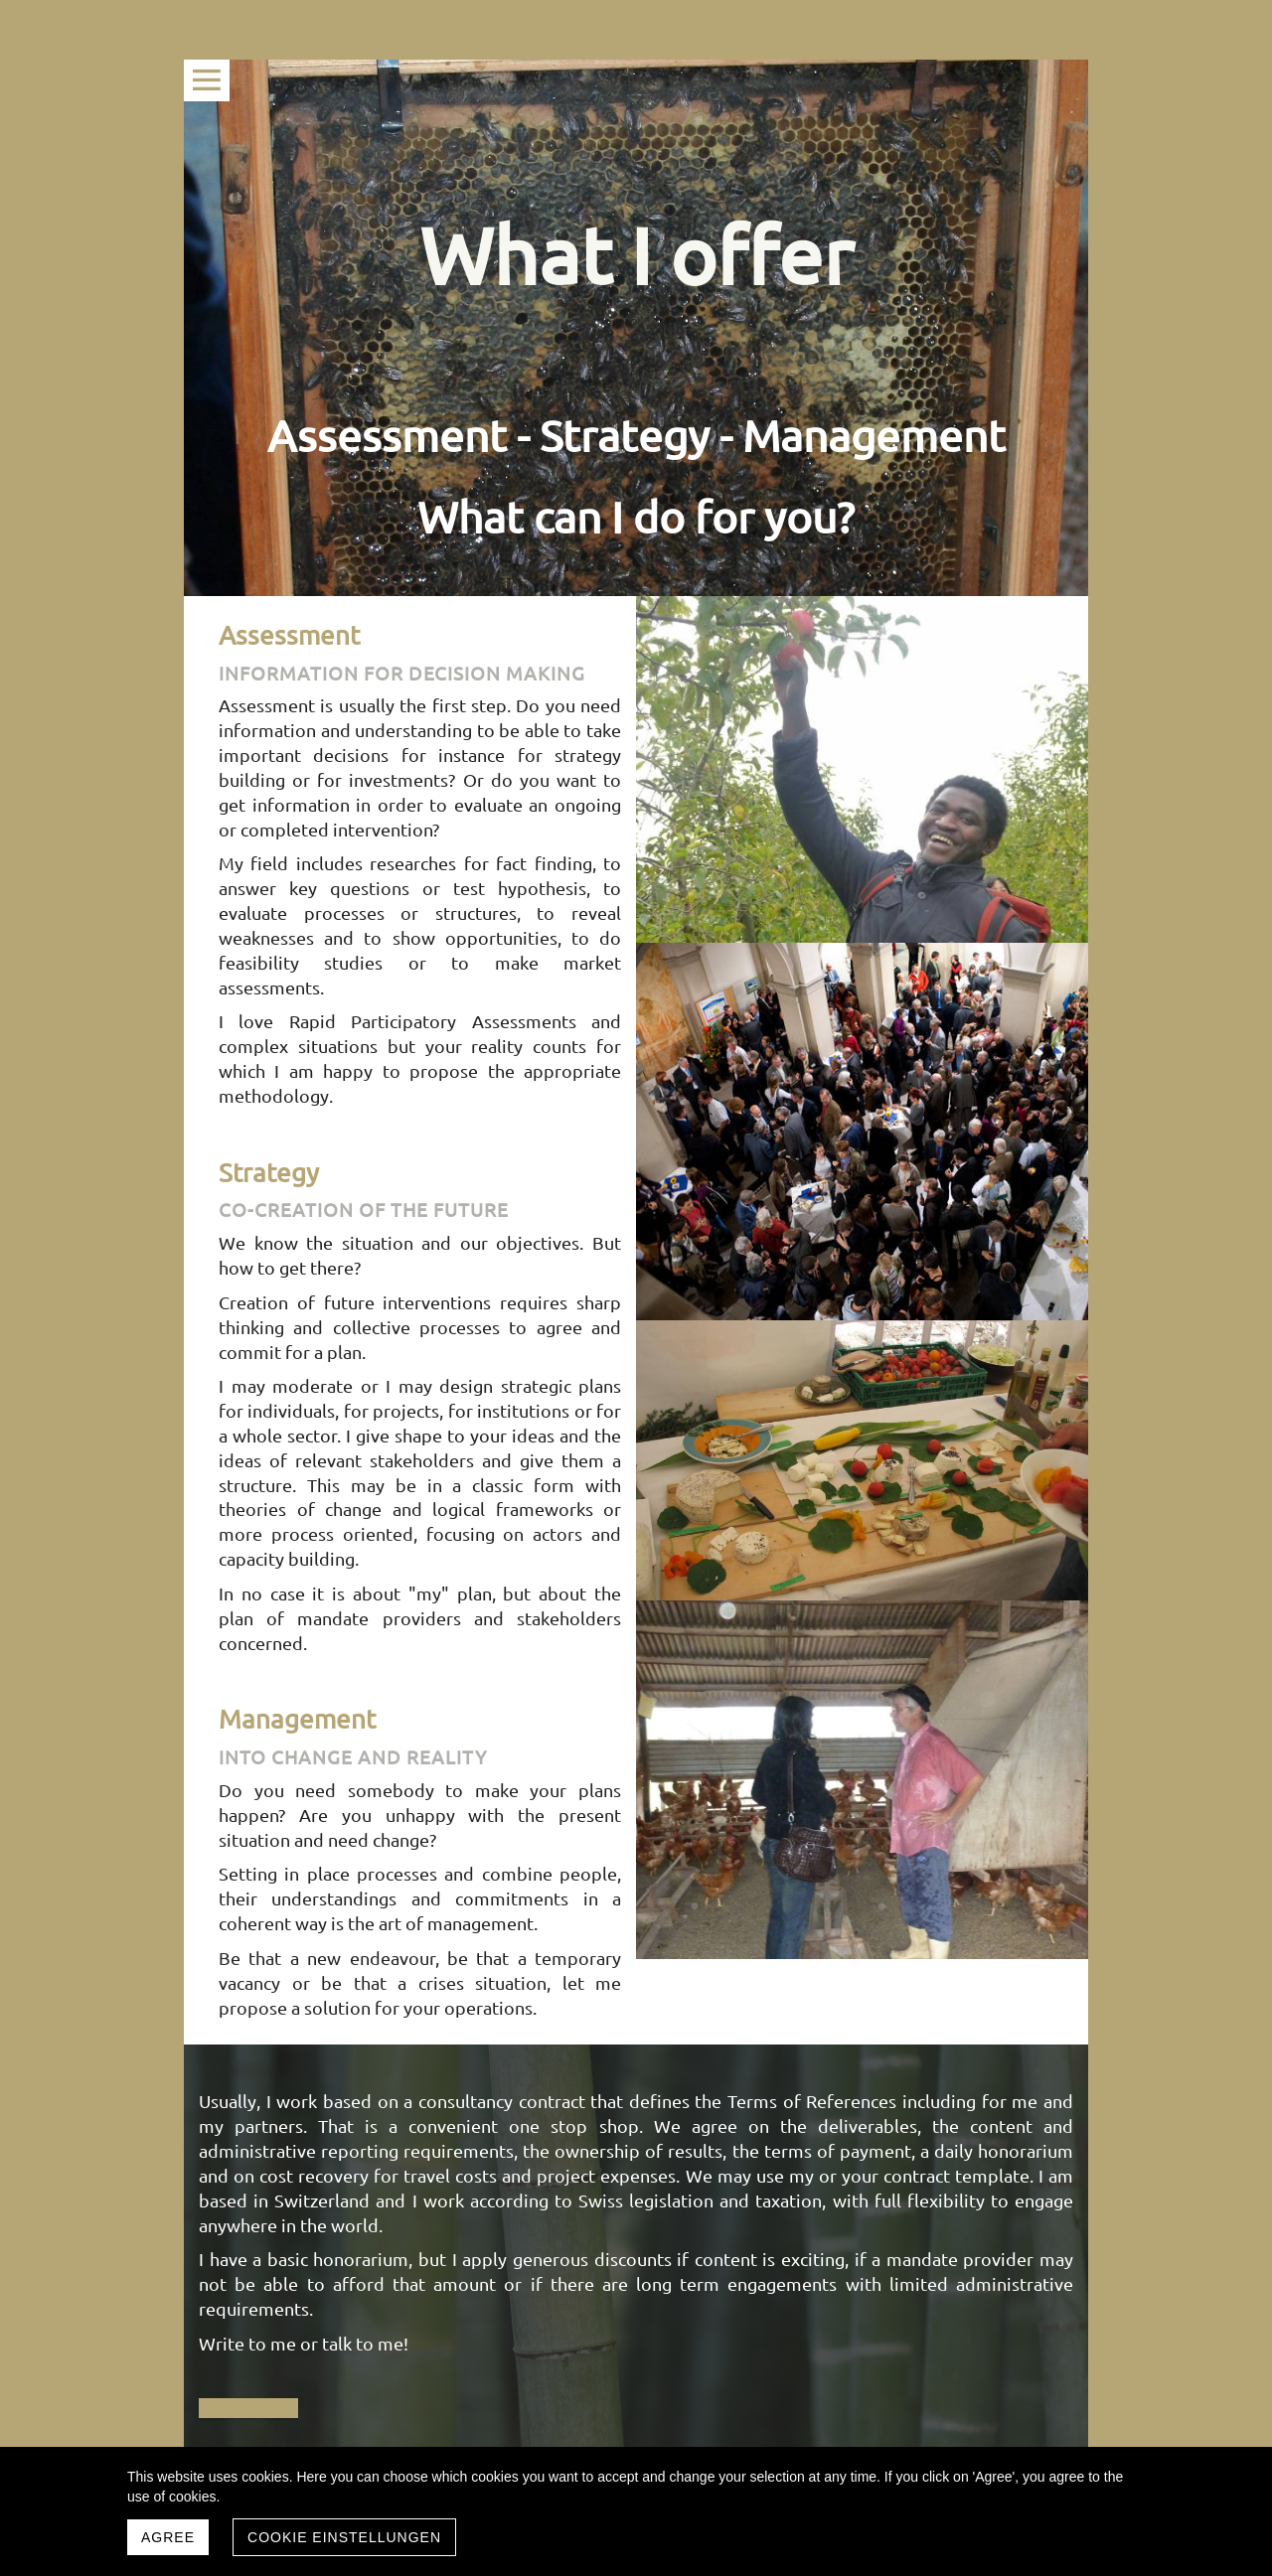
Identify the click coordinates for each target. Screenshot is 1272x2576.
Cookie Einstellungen (344, 2537)
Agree (168, 2537)
